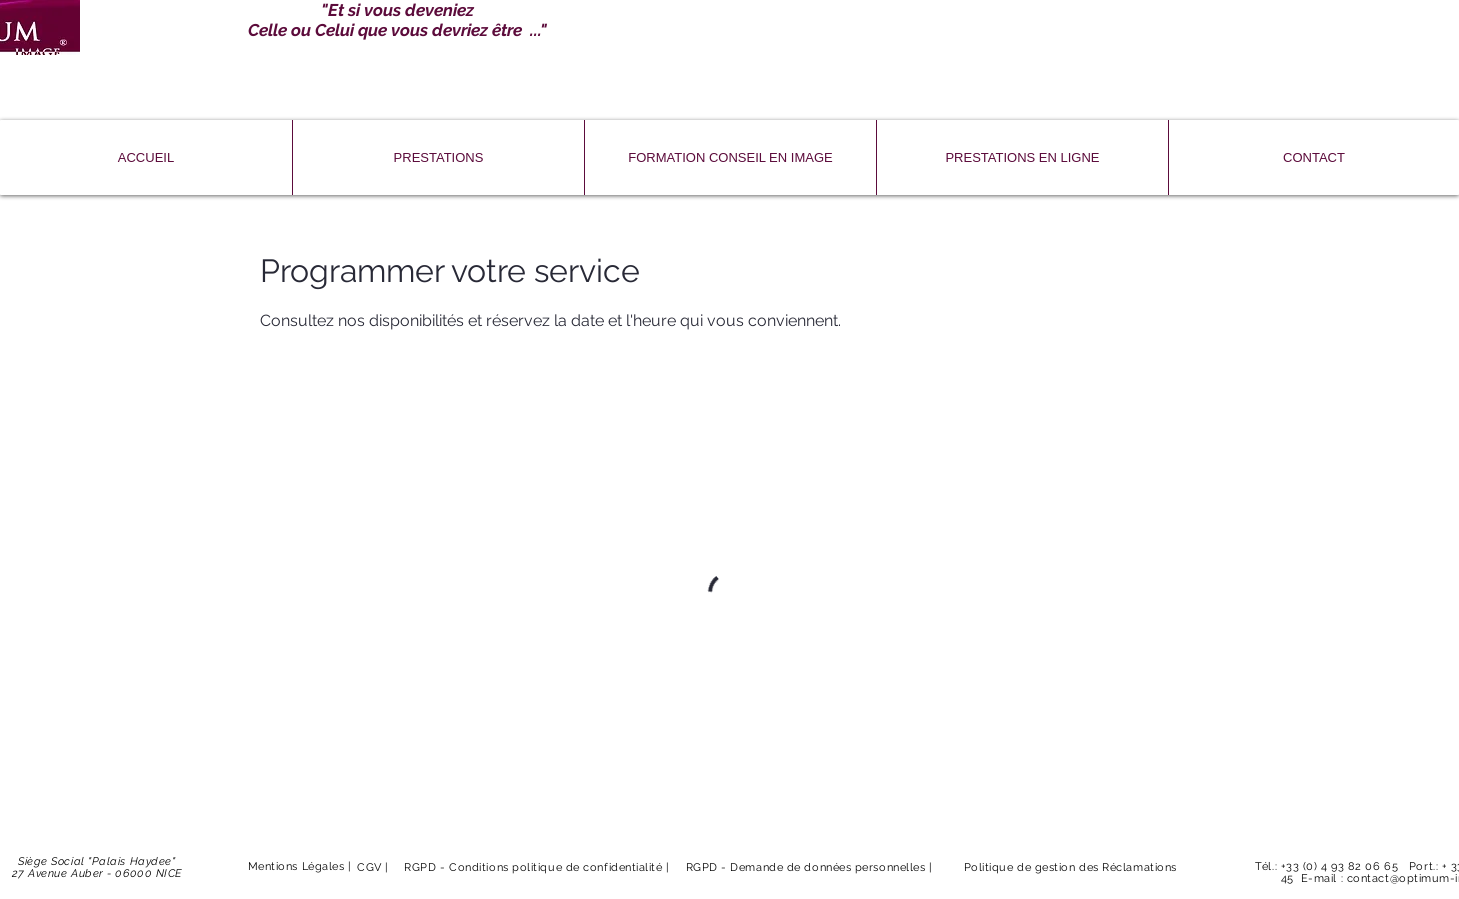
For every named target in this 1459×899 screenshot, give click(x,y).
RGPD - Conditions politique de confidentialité (535, 867)
